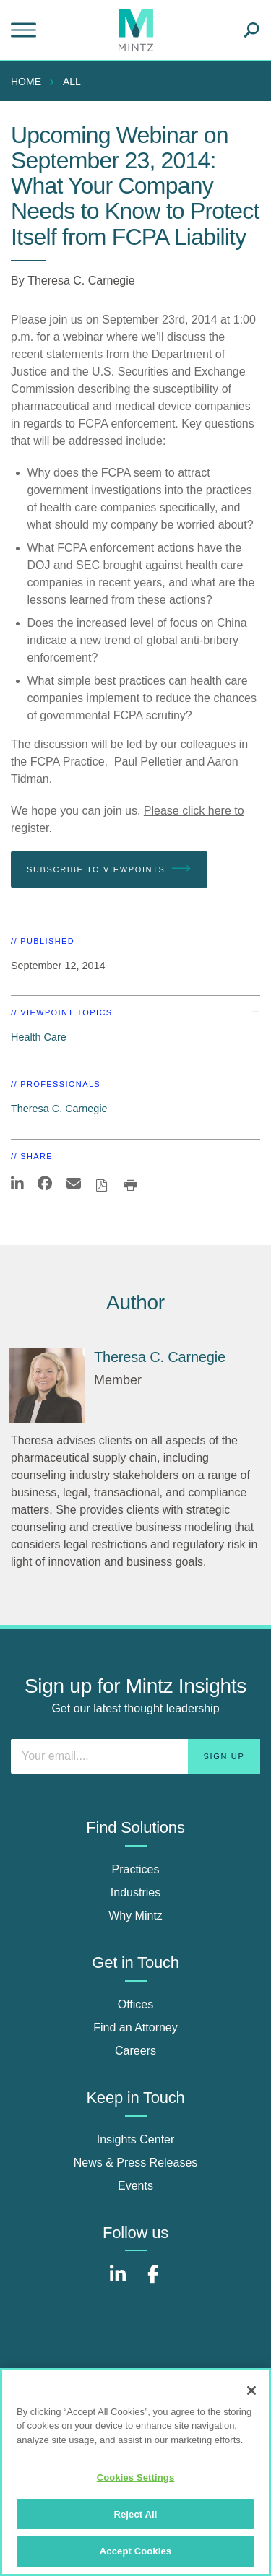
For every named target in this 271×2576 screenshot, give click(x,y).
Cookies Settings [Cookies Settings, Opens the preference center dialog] (136, 2477)
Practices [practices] (136, 1869)
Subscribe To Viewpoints (109, 868)
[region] (135, 2472)
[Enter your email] (135, 1756)
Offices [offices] (136, 2004)
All (72, 81)
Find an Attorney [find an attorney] (135, 2027)
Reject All (135, 2514)
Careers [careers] (135, 2050)
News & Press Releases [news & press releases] (136, 2162)
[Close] (251, 2390)
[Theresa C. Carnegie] (47, 1385)
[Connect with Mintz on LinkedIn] (117, 2281)
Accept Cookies (135, 2551)
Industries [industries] (135, 1892)
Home (26, 81)
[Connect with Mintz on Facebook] (153, 2281)
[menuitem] (29, 81)
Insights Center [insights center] (136, 2139)
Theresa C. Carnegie (81, 280)
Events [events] (135, 2186)
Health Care (38, 1037)
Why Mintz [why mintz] (135, 1915)
